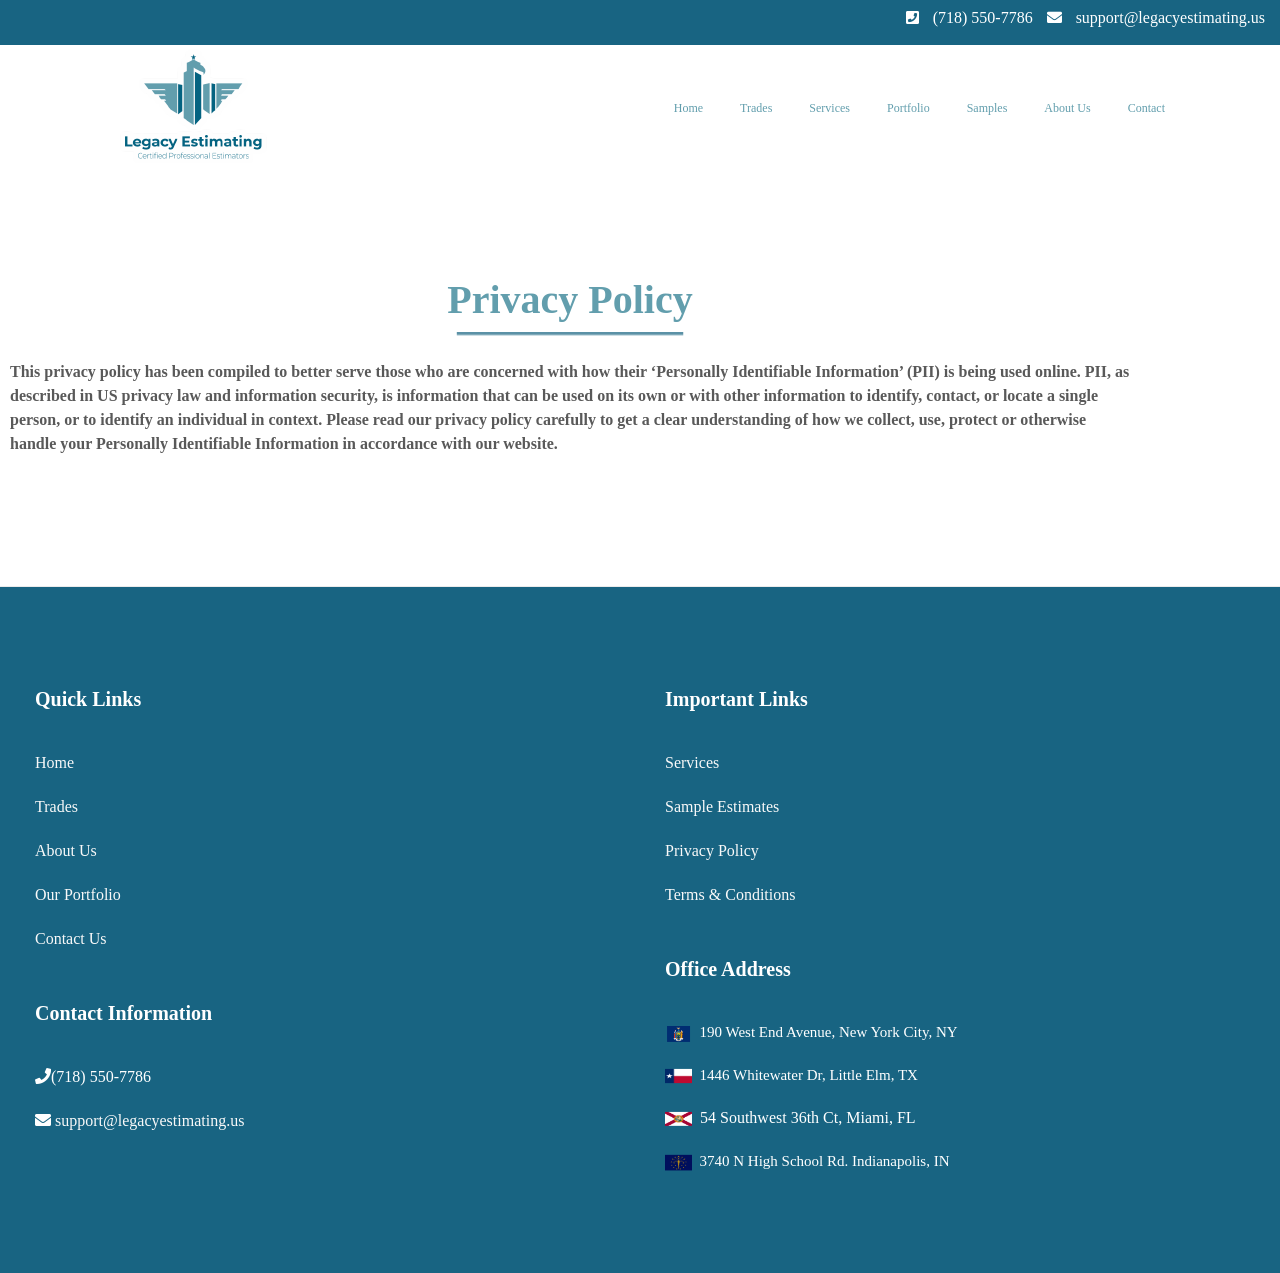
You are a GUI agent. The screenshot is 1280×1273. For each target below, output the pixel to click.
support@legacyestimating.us (149, 1120)
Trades (756, 108)
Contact (1146, 108)
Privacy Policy (712, 850)
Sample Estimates (722, 806)
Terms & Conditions (730, 894)
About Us (1067, 108)
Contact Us (71, 938)
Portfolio (908, 108)
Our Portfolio (78, 894)
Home (688, 108)
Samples (987, 108)
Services (829, 108)
